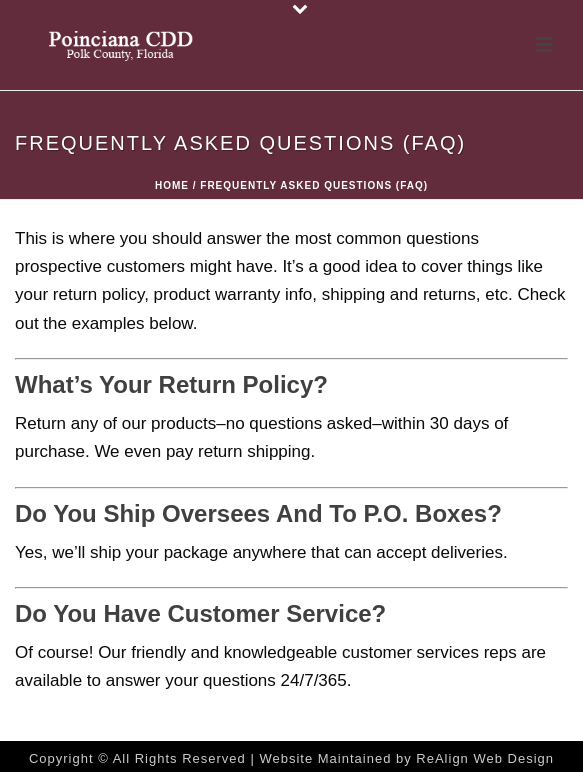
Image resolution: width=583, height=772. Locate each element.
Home (172, 185)
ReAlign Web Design (485, 758)
